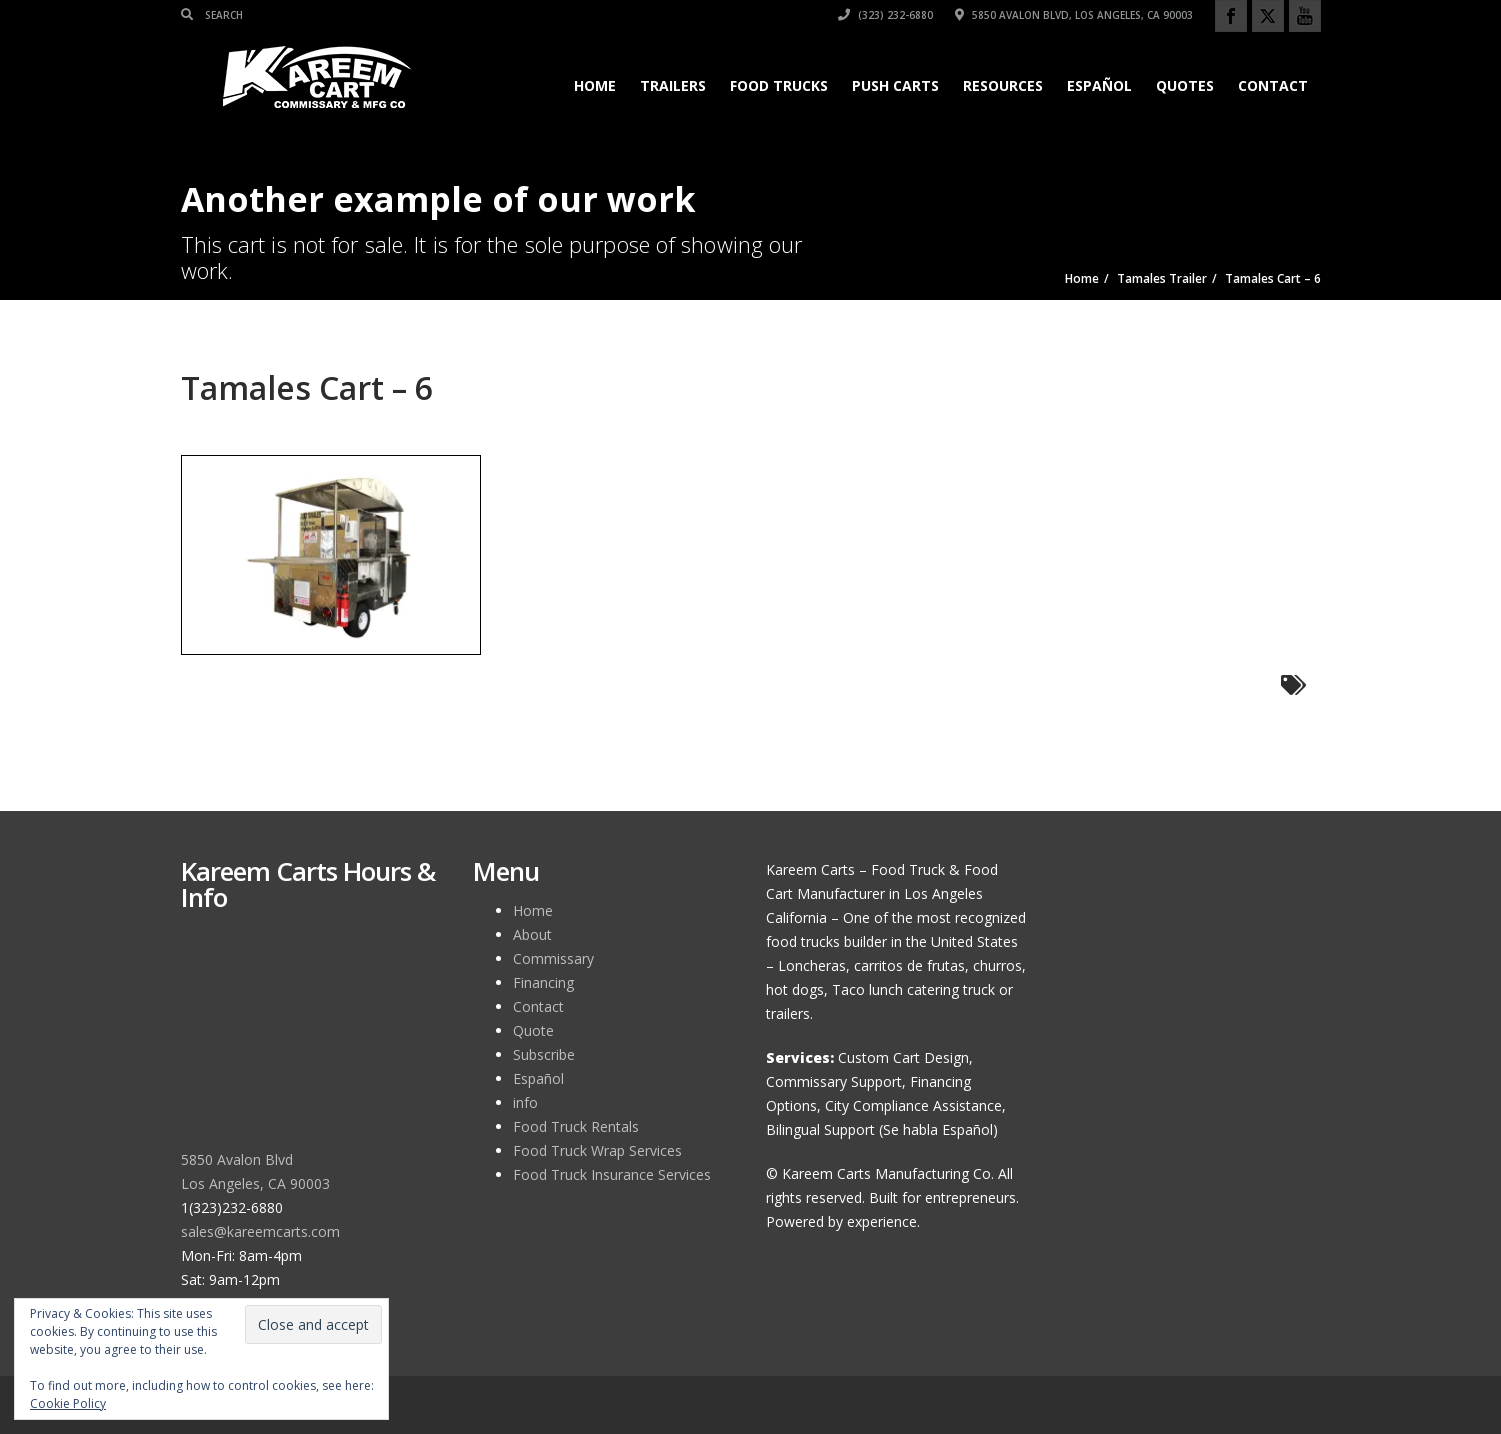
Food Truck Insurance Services (612, 1174)
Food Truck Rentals (576, 1126)
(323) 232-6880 (885, 15)
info (525, 1102)
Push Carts (895, 85)
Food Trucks (779, 85)
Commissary (553, 958)
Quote (533, 1030)
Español (1099, 85)
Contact (1273, 85)
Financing (543, 982)
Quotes (1185, 85)
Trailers (673, 85)
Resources (1003, 85)
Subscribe (544, 1054)
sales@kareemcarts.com (260, 1231)
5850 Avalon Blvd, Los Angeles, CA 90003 (1074, 15)
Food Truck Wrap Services (597, 1150)
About (532, 934)
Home (595, 85)
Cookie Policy (68, 1403)
